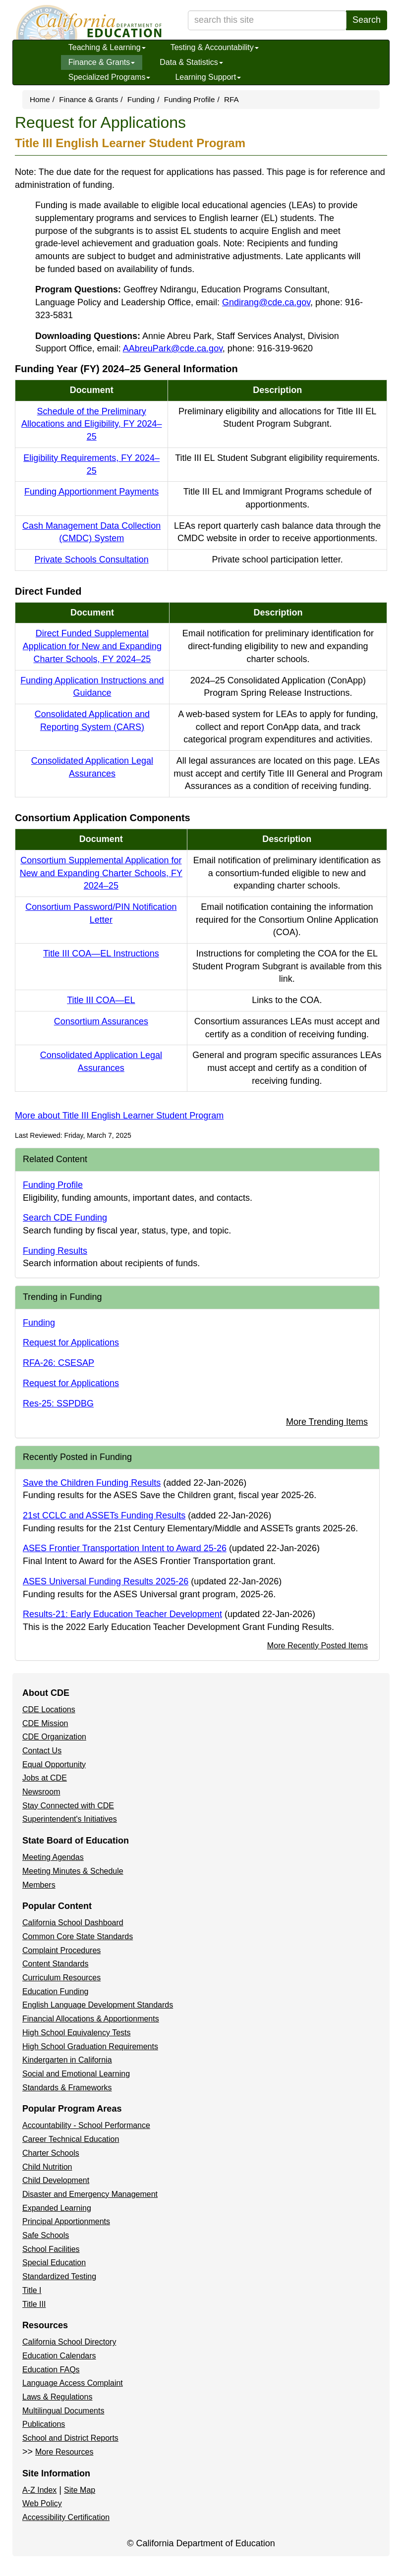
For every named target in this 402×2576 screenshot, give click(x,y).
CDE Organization (54, 1737)
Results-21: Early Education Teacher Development (122, 1614)
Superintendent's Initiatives (69, 1819)
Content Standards (55, 1964)
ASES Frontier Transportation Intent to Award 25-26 (125, 1548)
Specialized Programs (109, 77)
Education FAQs (51, 2369)
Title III (34, 2304)
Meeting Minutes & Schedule (72, 1871)
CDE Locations (48, 1709)
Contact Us (41, 1750)
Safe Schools (45, 2235)
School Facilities (51, 2249)
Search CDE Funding (65, 1218)
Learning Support (208, 77)
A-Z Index (39, 2490)
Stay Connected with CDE (68, 1805)
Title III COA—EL (101, 1000)
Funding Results (55, 1251)
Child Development (55, 2180)
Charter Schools (50, 2153)
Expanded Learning (56, 2208)
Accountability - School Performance (86, 2125)
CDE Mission (45, 1723)
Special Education (54, 2262)
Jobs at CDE (44, 1778)
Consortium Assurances (101, 1021)
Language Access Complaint (72, 2383)
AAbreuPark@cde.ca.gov (173, 348)
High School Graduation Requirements (90, 2046)
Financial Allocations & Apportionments (90, 2019)
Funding (141, 99)
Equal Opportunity (54, 1764)
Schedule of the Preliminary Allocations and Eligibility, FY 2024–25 (91, 424)
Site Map (79, 2490)
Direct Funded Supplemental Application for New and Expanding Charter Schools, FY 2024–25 (92, 646)
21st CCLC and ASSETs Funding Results (104, 1515)
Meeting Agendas (53, 1857)
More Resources (64, 2452)
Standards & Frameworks (67, 2087)
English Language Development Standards (97, 2005)
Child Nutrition (47, 2167)
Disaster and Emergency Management (90, 2194)
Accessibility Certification (66, 2517)
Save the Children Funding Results (92, 1483)
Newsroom (41, 1792)
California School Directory (69, 2342)
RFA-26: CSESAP (58, 1363)
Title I (32, 2290)
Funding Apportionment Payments (91, 492)
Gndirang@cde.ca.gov (266, 302)
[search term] (267, 20)
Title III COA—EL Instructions (101, 953)
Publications (43, 2424)
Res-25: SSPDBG (58, 1403)
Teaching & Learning (107, 47)
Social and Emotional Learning (76, 2074)
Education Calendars (59, 2356)
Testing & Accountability (215, 47)
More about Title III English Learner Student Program (119, 1115)
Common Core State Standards (77, 1936)
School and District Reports (70, 2438)
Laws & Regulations (57, 2397)
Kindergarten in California (67, 2060)
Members (39, 1885)
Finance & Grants (101, 62)
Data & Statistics (191, 62)
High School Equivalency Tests (76, 2032)
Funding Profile (189, 99)
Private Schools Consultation (92, 559)
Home (40, 99)
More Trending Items (327, 1422)
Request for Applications (71, 1342)
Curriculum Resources (61, 1977)
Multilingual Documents (63, 2411)
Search (366, 20)
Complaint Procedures (61, 1950)
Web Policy (42, 2503)
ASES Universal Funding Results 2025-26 (105, 1581)
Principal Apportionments (66, 2221)
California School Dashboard (72, 1922)
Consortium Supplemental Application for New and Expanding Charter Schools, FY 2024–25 (101, 873)
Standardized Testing (59, 2276)
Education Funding (55, 1991)
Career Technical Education (70, 2139)
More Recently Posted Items (317, 1645)
